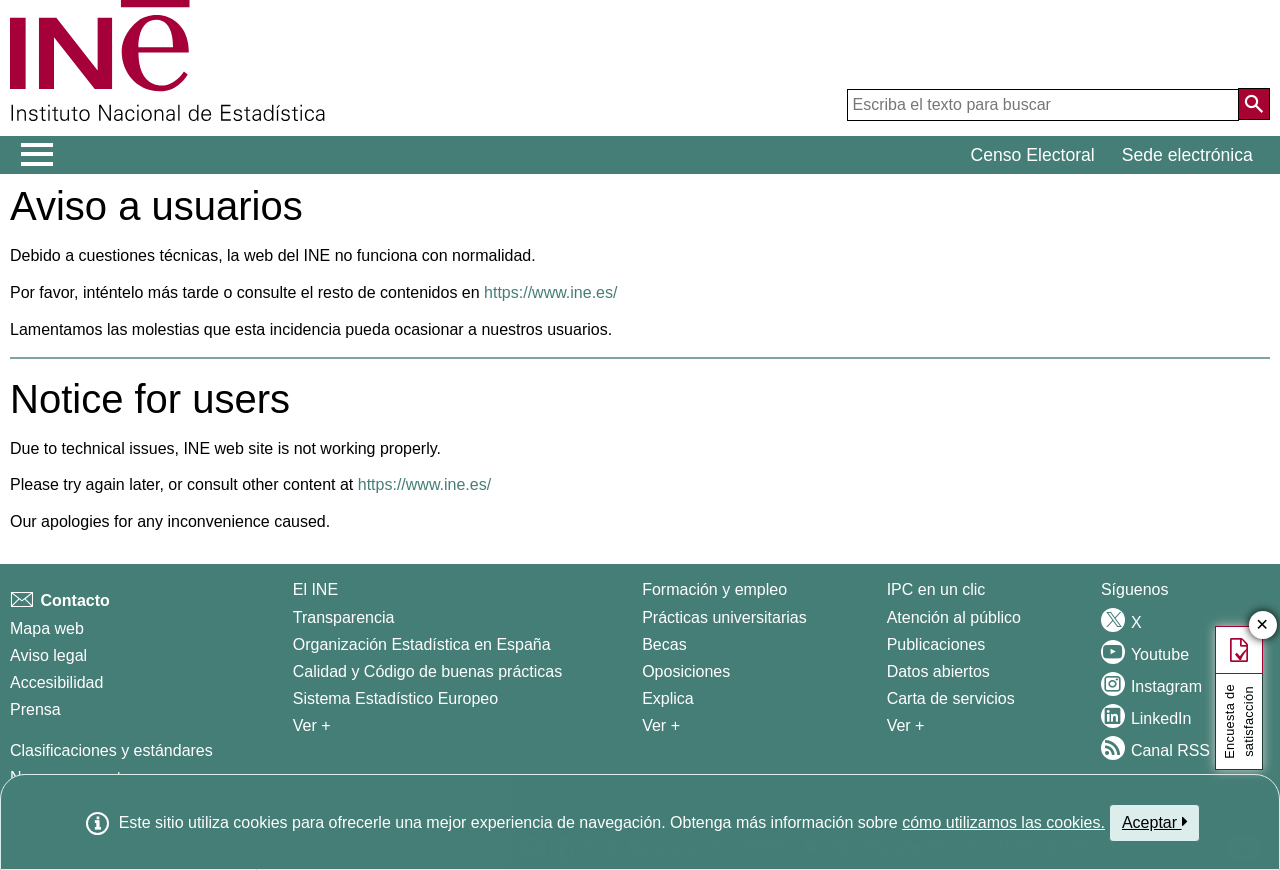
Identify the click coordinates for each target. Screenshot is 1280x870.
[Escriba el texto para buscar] (1043, 105)
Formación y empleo (714, 589)
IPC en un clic (936, 589)
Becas (664, 644)
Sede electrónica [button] (1187, 155)
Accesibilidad (56, 682)
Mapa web (47, 628)
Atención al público (954, 617)
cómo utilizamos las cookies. (1003, 822)
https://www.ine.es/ (550, 292)
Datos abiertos (938, 671)
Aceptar (1154, 822)
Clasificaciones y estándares (111, 750)
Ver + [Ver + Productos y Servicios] (906, 725)
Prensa (35, 709)
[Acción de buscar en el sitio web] (1254, 104)
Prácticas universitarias (724, 617)
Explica (668, 698)
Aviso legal (48, 655)
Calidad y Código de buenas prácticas (428, 671)
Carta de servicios (951, 698)
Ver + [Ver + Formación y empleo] (661, 725)
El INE (315, 589)
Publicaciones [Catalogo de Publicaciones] (936, 644)
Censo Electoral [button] (1033, 155)
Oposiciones (686, 671)
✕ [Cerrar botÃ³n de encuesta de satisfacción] (1262, 625)
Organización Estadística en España (422, 644)
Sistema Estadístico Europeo (395, 698)
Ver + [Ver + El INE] (312, 725)
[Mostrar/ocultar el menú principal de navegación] (37, 155)
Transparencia (344, 617)
